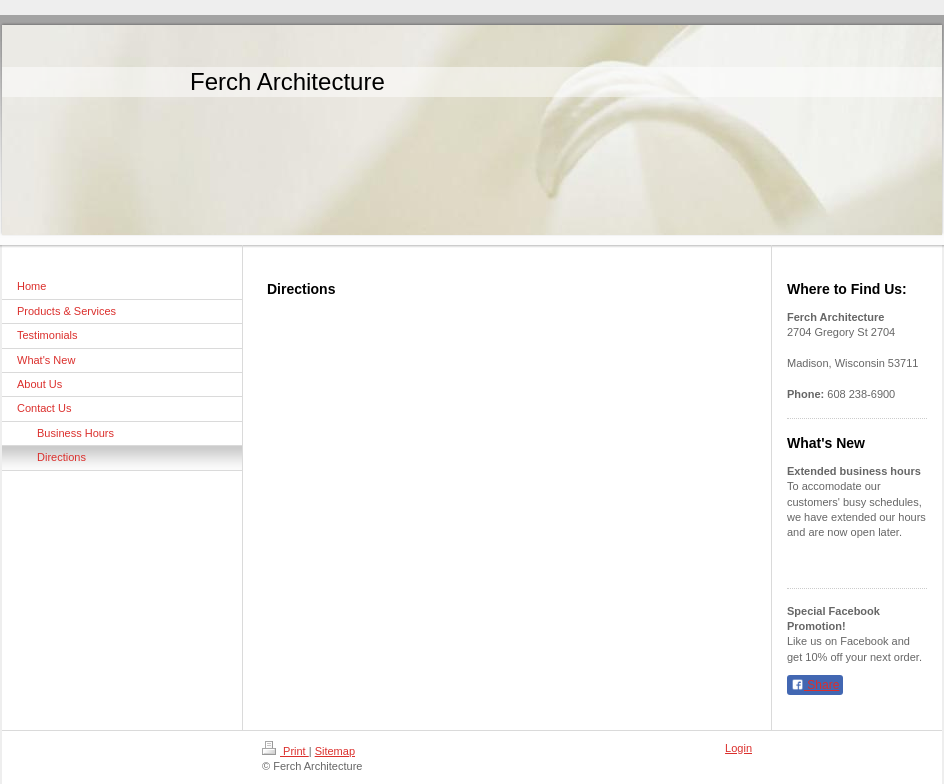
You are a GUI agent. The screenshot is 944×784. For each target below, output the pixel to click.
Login (738, 748)
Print (285, 751)
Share (815, 685)
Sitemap (335, 751)
